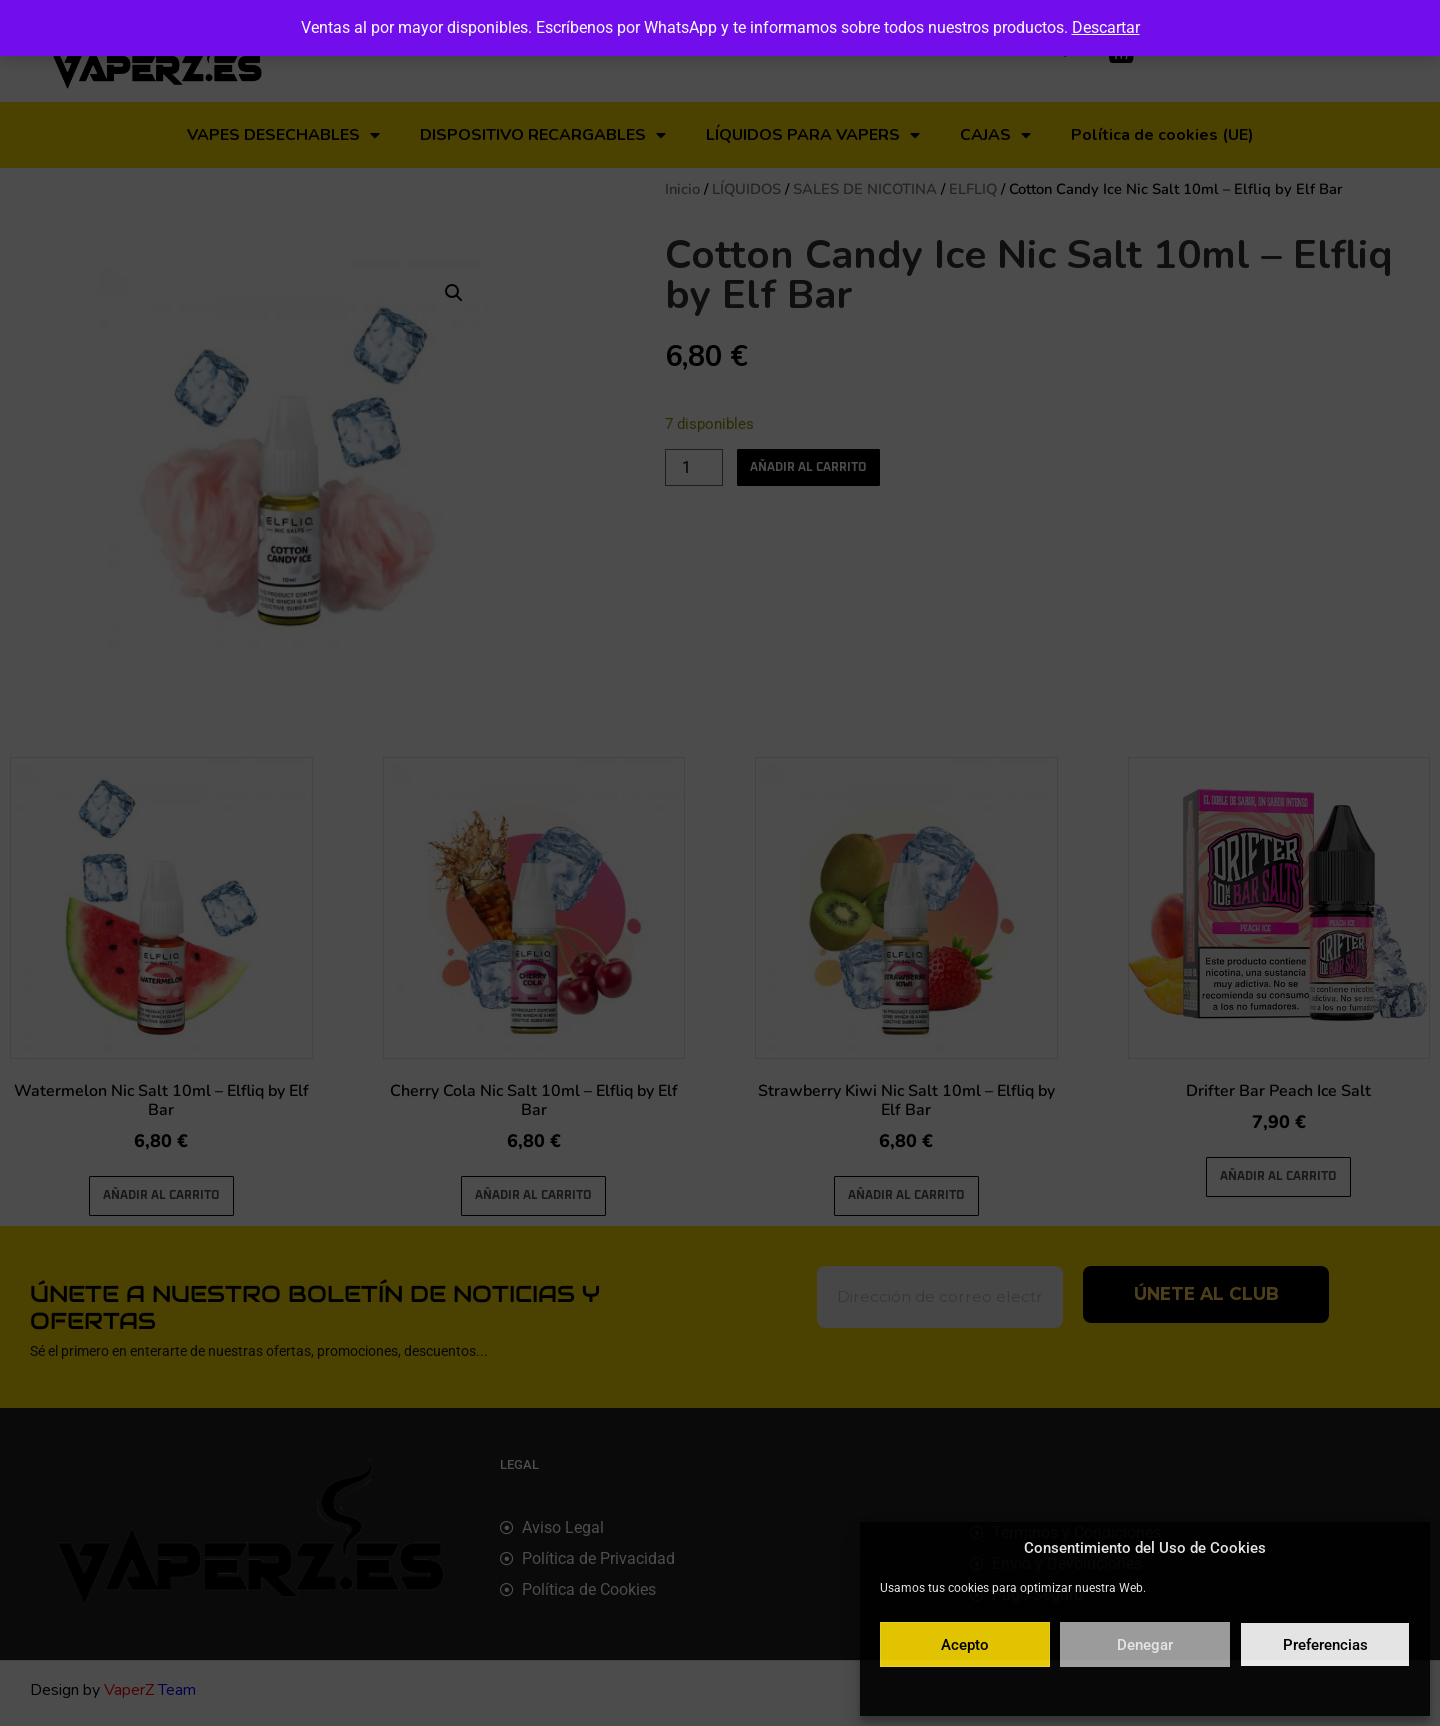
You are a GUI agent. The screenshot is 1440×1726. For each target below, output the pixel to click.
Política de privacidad (1166, 1690)
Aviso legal (1264, 1690)
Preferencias (1325, 1645)
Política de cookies (1047, 1690)
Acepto (965, 1645)
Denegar (1145, 1645)
